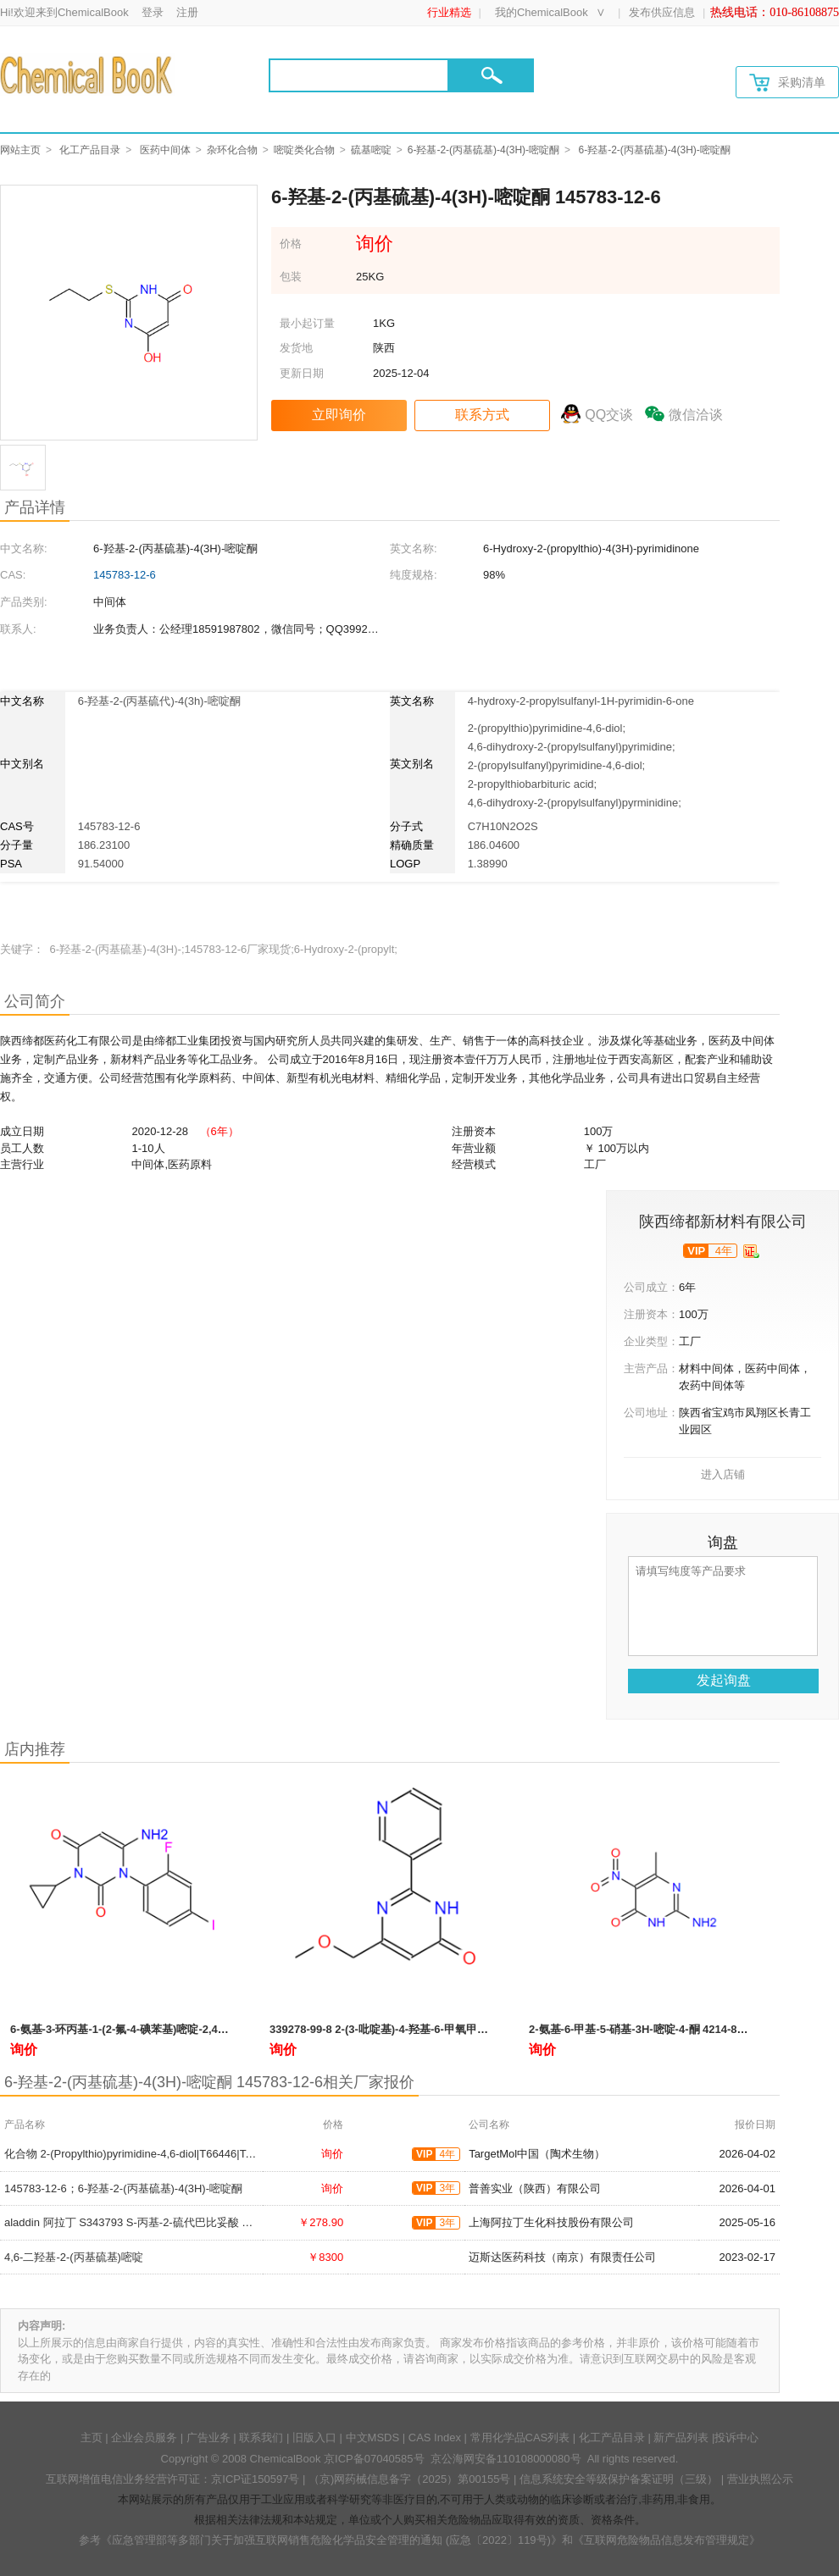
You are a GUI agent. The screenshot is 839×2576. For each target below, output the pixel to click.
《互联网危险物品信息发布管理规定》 (666, 2540)
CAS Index (434, 2437)
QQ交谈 (609, 414)
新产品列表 (680, 2437)
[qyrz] (751, 1251)
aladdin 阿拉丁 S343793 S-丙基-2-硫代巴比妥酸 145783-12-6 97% (167, 2222)
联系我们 (261, 2437)
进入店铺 (723, 1474)
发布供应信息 (662, 12)
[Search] (359, 75)
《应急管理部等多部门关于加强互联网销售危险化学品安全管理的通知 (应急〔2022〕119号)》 (331, 2540)
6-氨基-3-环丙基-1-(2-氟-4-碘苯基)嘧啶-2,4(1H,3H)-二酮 (146, 2029)
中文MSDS (373, 2437)
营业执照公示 (760, 2479)
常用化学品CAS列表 (520, 2437)
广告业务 (208, 2437)
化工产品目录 (89, 150)
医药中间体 (165, 150)
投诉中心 (736, 2437)
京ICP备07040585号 (374, 2458)
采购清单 (787, 82)
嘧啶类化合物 (304, 150)
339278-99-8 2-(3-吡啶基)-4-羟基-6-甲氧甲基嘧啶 (389, 2029)
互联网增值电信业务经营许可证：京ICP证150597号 (172, 2479)
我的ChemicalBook (541, 12)
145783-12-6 (124, 574)
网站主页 (20, 150)
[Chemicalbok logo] (87, 74)
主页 (92, 2437)
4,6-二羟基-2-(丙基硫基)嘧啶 (73, 2257)
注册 (187, 12)
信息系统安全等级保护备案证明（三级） (619, 2479)
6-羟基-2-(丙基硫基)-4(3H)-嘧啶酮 (483, 150)
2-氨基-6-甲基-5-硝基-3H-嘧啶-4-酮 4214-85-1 (641, 2029)
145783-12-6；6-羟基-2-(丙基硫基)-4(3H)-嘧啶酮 (123, 2188)
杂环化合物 (232, 150)
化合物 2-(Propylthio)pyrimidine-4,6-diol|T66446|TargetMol (146, 2153)
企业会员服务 (144, 2437)
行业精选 (449, 12)
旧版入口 (314, 2437)
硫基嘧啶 (371, 150)
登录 (153, 12)
